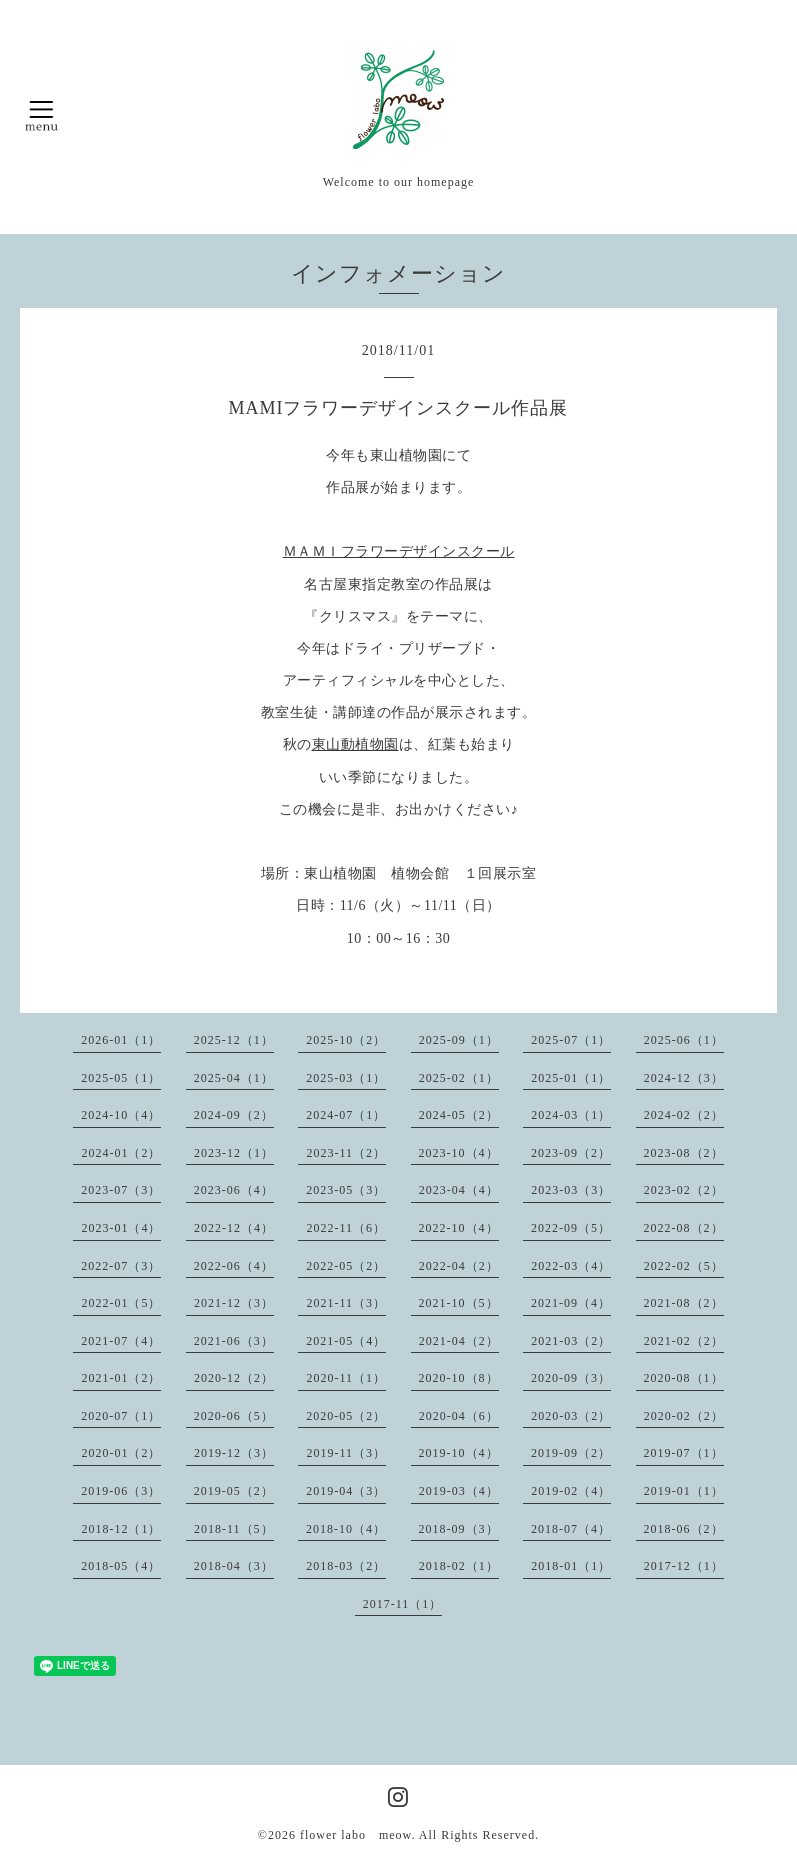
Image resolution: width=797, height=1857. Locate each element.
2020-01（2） (121, 1453)
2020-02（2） (684, 1416)
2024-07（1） (346, 1115)
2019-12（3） (234, 1453)
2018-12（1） (121, 1529)
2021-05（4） (346, 1341)
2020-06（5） (234, 1416)
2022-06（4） (234, 1266)
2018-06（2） (684, 1529)
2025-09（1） (459, 1040)
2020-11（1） (346, 1378)
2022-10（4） (459, 1228)
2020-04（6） (459, 1416)
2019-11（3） (346, 1453)
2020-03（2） (571, 1416)
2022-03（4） (571, 1266)
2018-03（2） (346, 1566)
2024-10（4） (121, 1115)
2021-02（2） (684, 1341)
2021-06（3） (234, 1341)
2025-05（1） (121, 1078)
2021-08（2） (684, 1303)
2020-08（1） (684, 1378)
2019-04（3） (346, 1491)
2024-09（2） (234, 1115)
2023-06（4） (234, 1190)
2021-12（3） (234, 1303)
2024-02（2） (684, 1115)
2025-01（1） (571, 1078)
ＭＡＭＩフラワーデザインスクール (399, 551)
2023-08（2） (684, 1153)
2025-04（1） (234, 1078)
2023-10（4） (459, 1153)
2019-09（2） (571, 1453)
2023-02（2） (684, 1190)
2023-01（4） (121, 1228)
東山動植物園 (355, 744)
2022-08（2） (684, 1228)
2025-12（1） (234, 1040)
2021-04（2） (459, 1341)
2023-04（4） (459, 1190)
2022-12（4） (234, 1228)
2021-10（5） (459, 1303)
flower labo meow (356, 1835)
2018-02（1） (459, 1566)
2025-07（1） (571, 1040)
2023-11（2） (346, 1153)
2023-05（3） (346, 1190)
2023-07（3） (121, 1190)
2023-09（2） (571, 1153)
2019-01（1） (684, 1491)
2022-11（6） (346, 1228)
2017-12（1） (684, 1566)
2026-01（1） (121, 1040)
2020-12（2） (234, 1378)
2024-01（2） (121, 1153)
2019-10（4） (459, 1453)
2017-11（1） (403, 1604)
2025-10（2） (346, 1040)
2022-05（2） (346, 1266)
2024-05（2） (459, 1115)
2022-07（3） (121, 1266)
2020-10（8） (459, 1378)
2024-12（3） (684, 1078)
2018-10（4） (346, 1529)
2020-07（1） (121, 1416)
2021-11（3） (346, 1303)
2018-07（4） (571, 1529)
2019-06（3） (121, 1491)
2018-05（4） (121, 1566)
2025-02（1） (459, 1078)
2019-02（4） (571, 1491)
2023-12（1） (234, 1153)
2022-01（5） (121, 1303)
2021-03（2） (571, 1341)
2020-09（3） (571, 1378)
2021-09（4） (571, 1303)
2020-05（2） (346, 1416)
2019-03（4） (459, 1491)
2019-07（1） (684, 1453)
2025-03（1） (346, 1078)
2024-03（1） (571, 1115)
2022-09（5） (571, 1228)
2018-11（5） (234, 1529)
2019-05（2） (234, 1491)
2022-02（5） (684, 1266)
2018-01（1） (571, 1566)
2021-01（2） (121, 1378)
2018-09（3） (459, 1529)
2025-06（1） (684, 1040)
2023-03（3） (571, 1190)
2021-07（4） (121, 1341)
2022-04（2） (459, 1266)
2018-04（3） (234, 1566)
